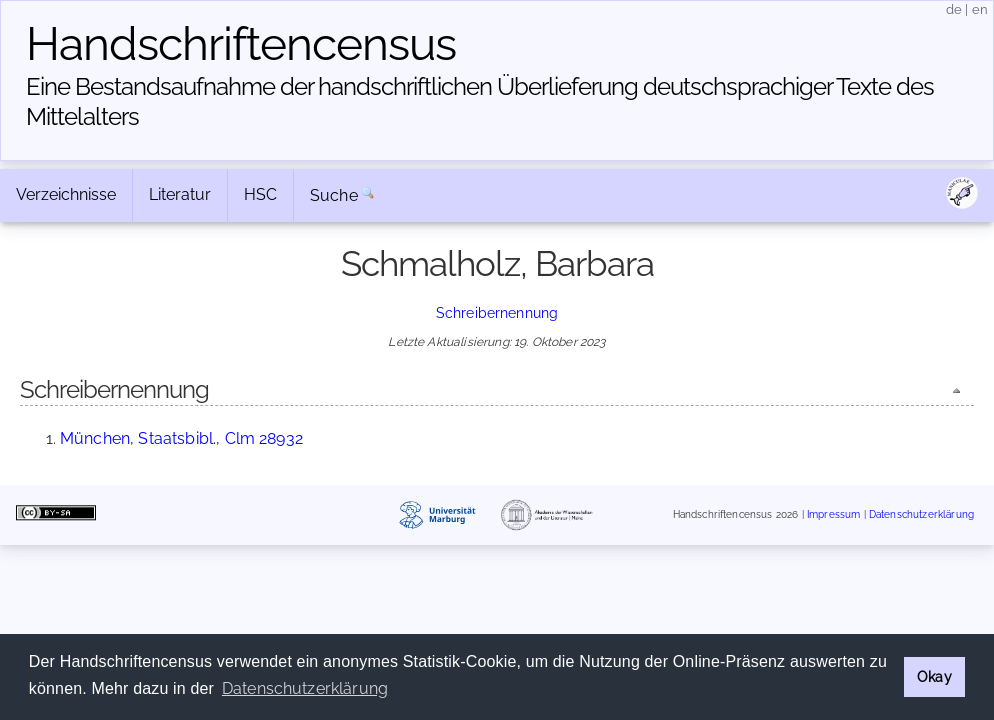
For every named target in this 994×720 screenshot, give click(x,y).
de (954, 9)
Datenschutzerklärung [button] (305, 688)
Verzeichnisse (66, 194)
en (980, 9)
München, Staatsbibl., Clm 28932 (181, 438)
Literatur (180, 194)
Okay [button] (934, 676)
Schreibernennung (497, 312)
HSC (260, 194)
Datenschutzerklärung (921, 514)
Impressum (833, 514)
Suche (334, 195)
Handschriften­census (241, 44)
